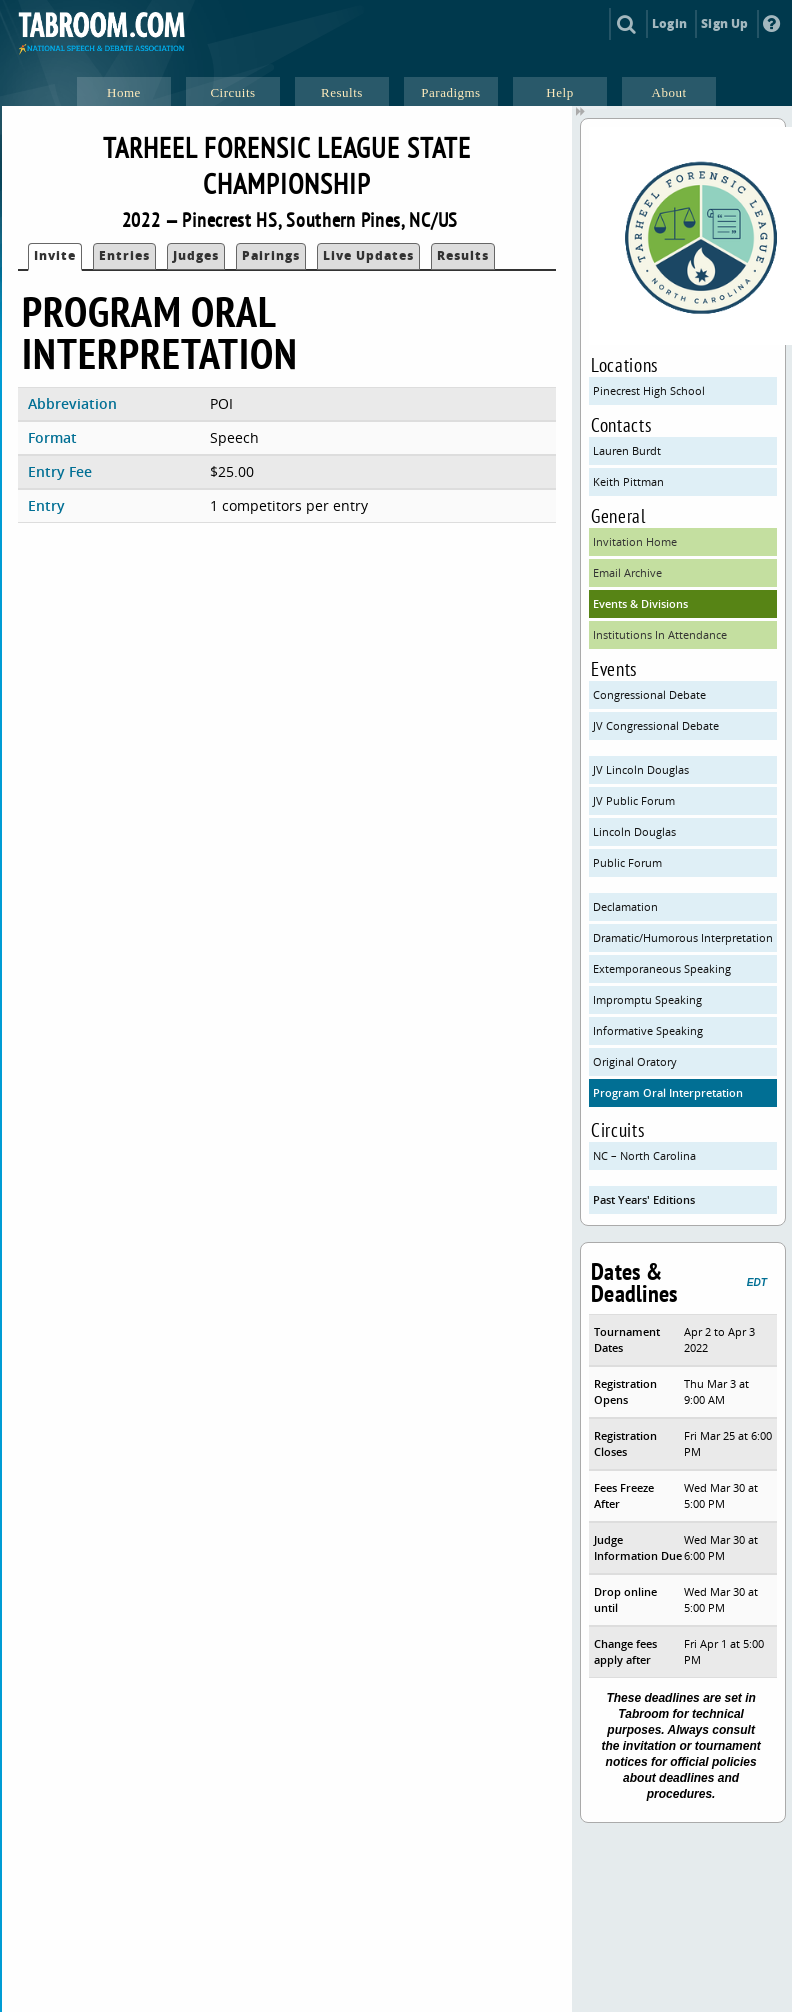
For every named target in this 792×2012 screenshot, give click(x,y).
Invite (55, 255)
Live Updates (368, 255)
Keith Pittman (628, 481)
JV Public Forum (634, 800)
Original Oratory (635, 1061)
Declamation (625, 906)
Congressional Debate (649, 694)
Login (669, 23)
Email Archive (627, 572)
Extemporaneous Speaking (662, 968)
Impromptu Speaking (647, 999)
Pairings (271, 255)
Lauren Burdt (627, 450)
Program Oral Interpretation (668, 1092)
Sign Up (724, 23)
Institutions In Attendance (660, 634)
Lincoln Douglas (634, 831)
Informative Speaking (648, 1030)
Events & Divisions (640, 603)
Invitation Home (635, 541)
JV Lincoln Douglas (641, 769)
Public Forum (627, 862)
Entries (124, 255)
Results (463, 255)
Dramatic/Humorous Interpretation (683, 937)
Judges (196, 255)
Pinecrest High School (649, 390)
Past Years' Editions (644, 1199)
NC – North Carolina (644, 1155)
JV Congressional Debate (656, 725)
